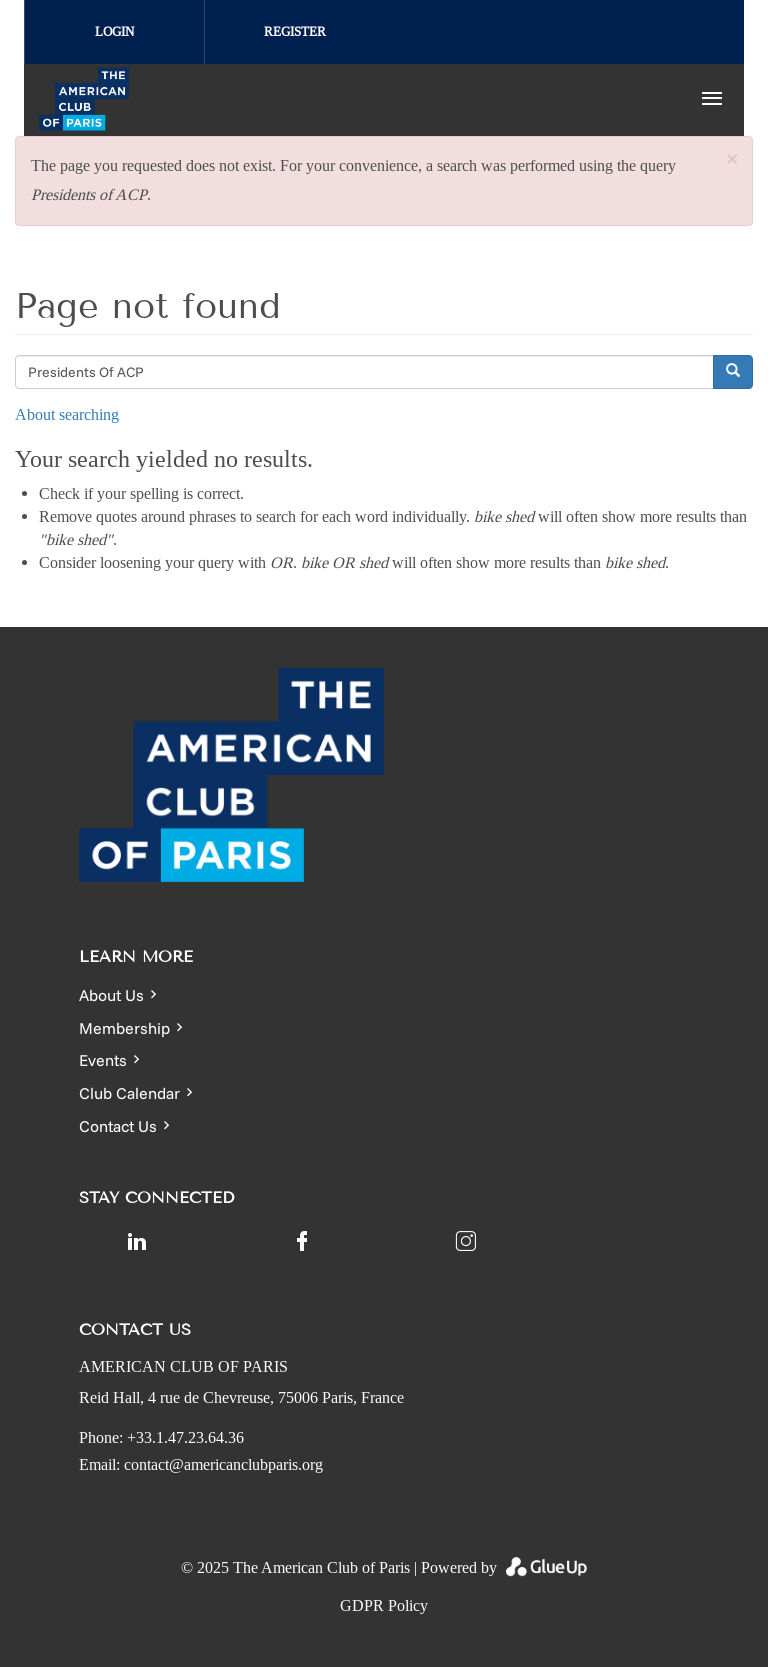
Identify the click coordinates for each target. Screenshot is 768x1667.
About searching (67, 414)
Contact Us (118, 1126)
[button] (732, 160)
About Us (111, 995)
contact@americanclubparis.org (223, 1464)
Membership (124, 1028)
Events (103, 1060)
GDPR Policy (384, 1605)
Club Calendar (129, 1093)
